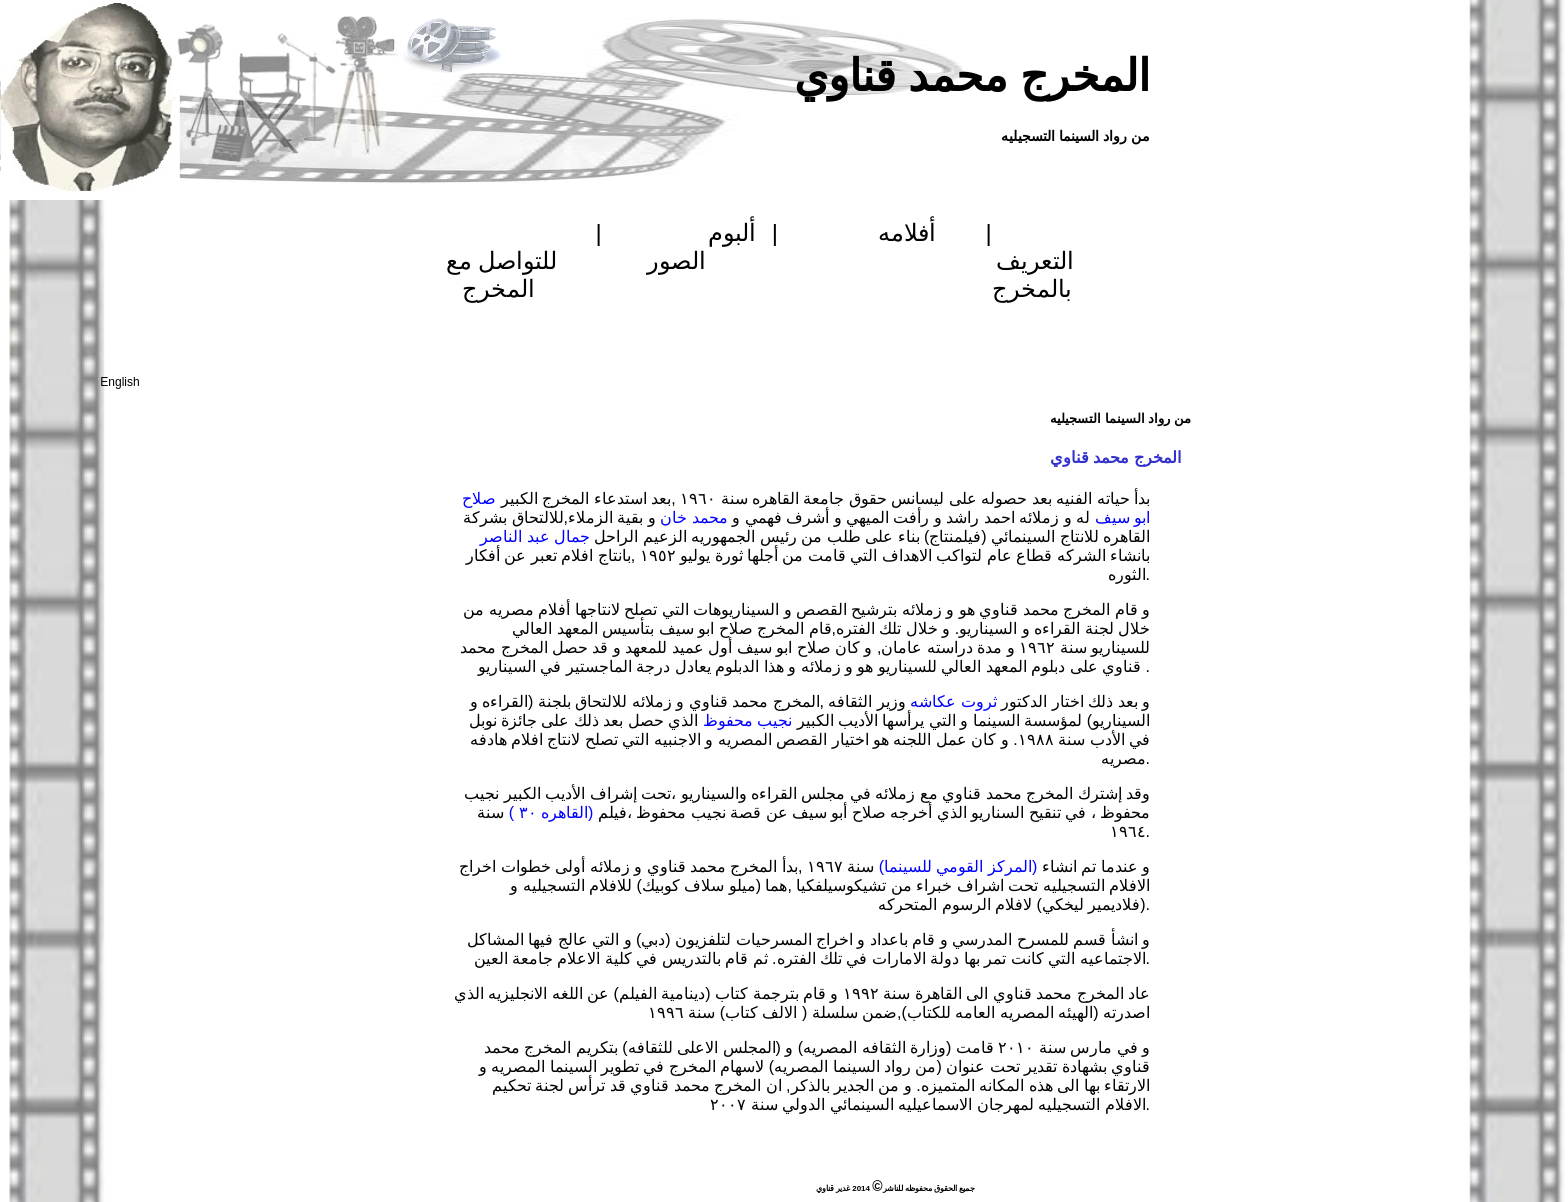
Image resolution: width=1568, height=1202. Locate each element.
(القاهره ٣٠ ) (550, 812)
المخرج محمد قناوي (972, 75)
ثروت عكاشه (953, 701)
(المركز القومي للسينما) (955, 866)
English (119, 382)
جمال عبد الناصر (535, 536)
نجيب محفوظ (747, 720)
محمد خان (696, 517)
